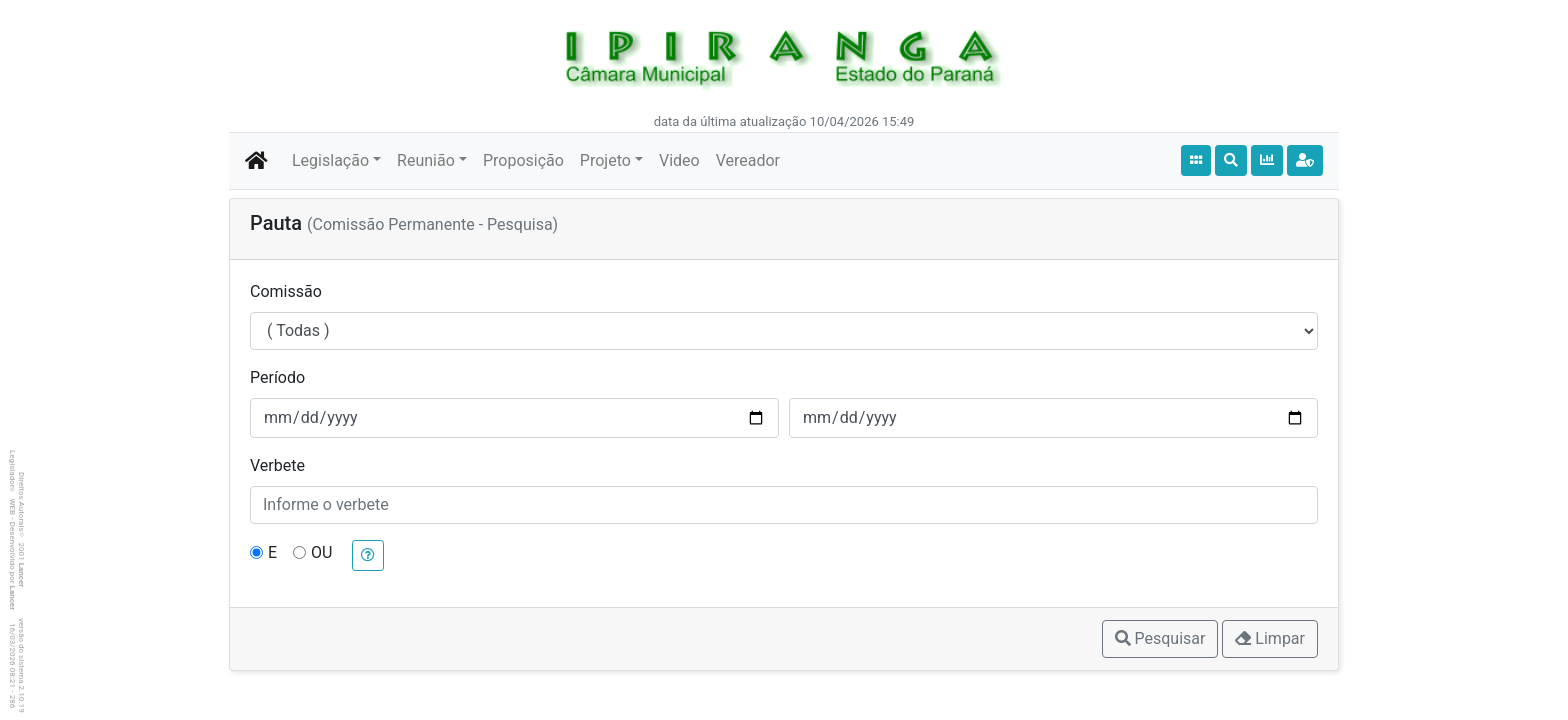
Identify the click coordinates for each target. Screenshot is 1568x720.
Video (679, 160)
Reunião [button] (426, 160)
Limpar (1270, 638)
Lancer (21, 575)
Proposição (523, 160)
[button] (368, 555)
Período (277, 377)
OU (321, 552)
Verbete (277, 465)
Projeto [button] (605, 160)
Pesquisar (1160, 638)
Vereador (748, 160)
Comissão (286, 291)
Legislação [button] (330, 160)
